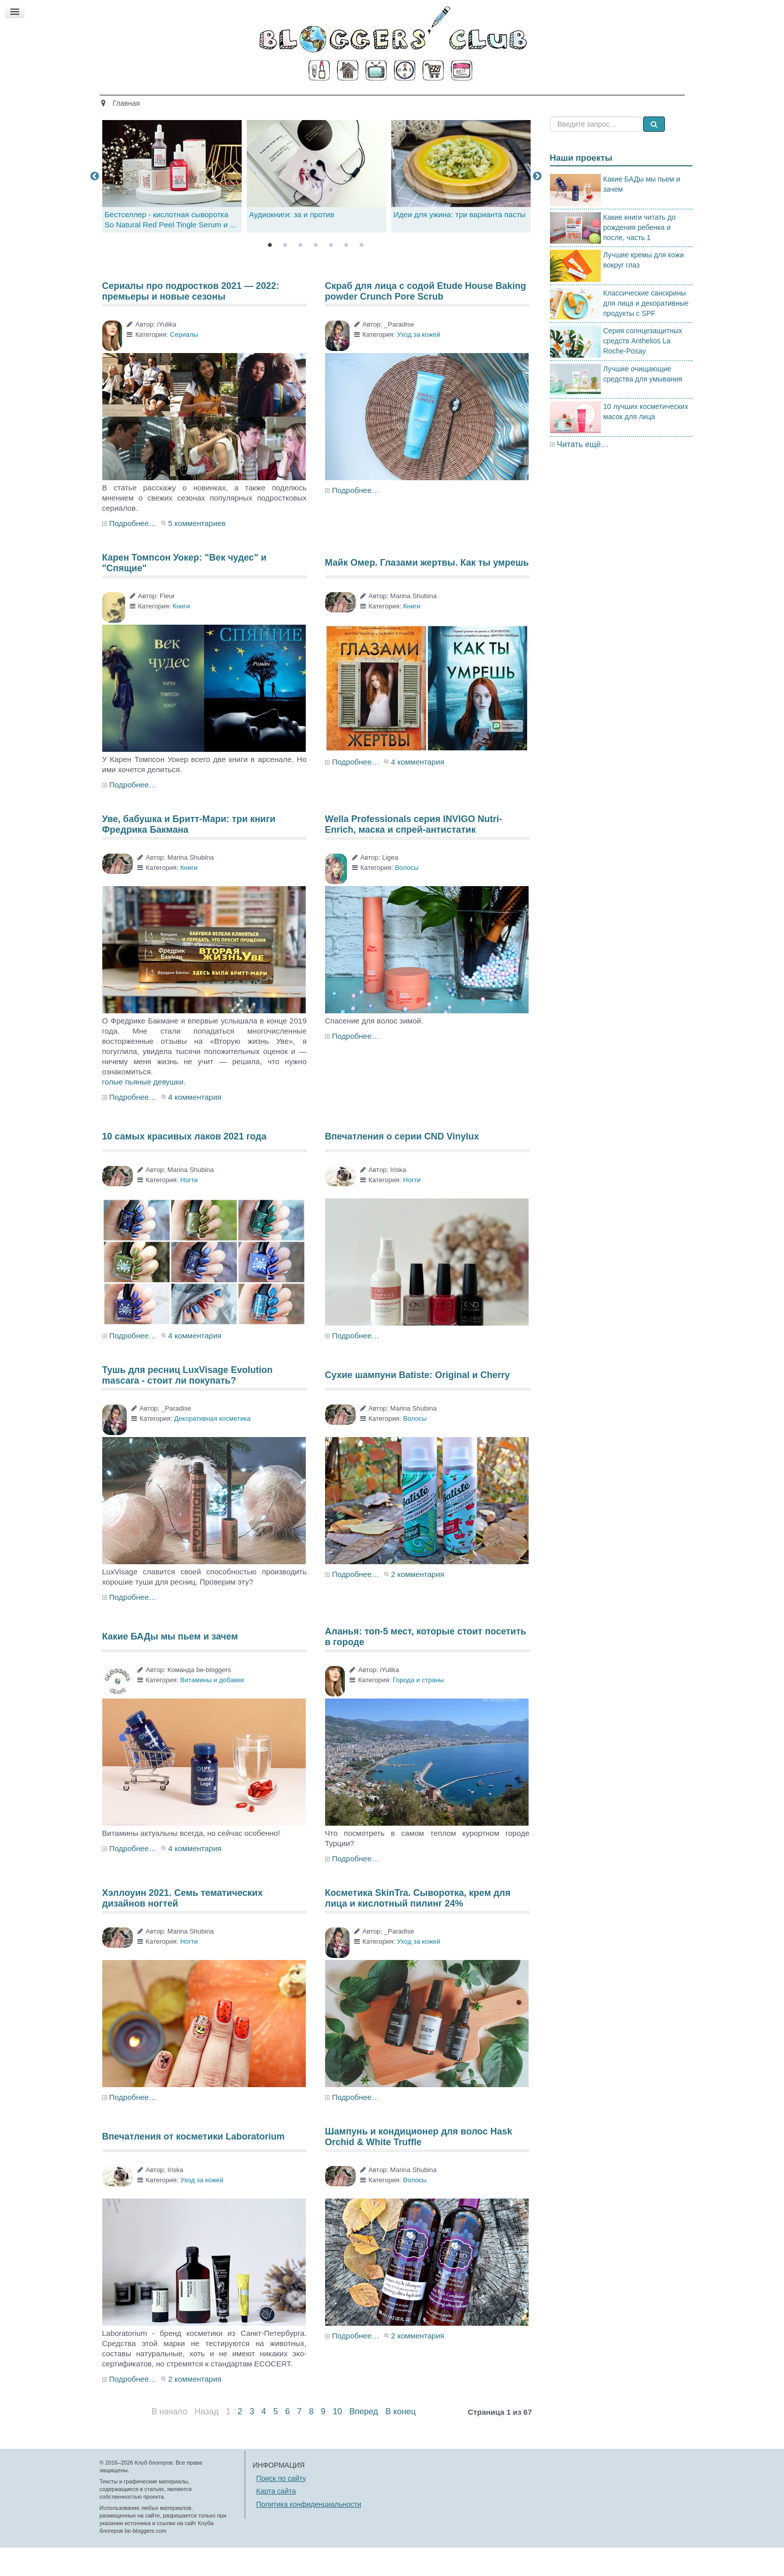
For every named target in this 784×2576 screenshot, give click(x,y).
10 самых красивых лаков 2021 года (184, 1165)
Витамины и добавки (212, 1708)
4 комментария (417, 790)
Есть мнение (565, 100)
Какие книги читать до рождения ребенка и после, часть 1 (639, 255)
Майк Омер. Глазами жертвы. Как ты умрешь (427, 591)
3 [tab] (301, 274)
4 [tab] (316, 274)
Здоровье (309, 100)
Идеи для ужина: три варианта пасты (460, 243)
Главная (210, 100)
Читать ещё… (583, 472)
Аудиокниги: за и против (291, 243)
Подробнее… (133, 551)
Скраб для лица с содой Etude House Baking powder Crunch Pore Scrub (426, 319)
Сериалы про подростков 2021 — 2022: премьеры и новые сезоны (190, 319)
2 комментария (417, 1602)
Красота (259, 100)
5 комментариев (196, 551)
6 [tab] (346, 274)
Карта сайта (276, 2519)
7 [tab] (362, 274)
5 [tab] (331, 274)
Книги (181, 634)
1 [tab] (270, 274)
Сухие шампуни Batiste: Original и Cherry (417, 1403)
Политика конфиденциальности (309, 2532)
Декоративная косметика (212, 1447)
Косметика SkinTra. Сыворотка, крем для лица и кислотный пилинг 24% (418, 1926)
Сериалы (184, 363)
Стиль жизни (500, 100)
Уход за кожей (418, 363)
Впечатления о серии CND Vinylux (402, 1165)
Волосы (406, 896)
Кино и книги (367, 100)
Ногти (189, 1208)
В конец (400, 2439)
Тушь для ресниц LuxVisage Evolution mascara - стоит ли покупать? (187, 1403)
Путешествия (434, 100)
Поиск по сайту (281, 2506)
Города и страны (418, 1708)
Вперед (363, 2439)
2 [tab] (285, 274)
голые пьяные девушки (143, 1110)
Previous (95, 204)
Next (537, 204)
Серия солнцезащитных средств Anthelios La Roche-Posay (643, 369)
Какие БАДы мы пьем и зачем (170, 1665)
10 (337, 2439)
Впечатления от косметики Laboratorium (193, 2165)
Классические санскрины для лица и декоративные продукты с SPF (646, 331)
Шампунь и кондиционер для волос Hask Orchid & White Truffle (418, 2165)
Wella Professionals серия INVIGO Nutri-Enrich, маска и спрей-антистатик (413, 852)
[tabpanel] (316, 205)
